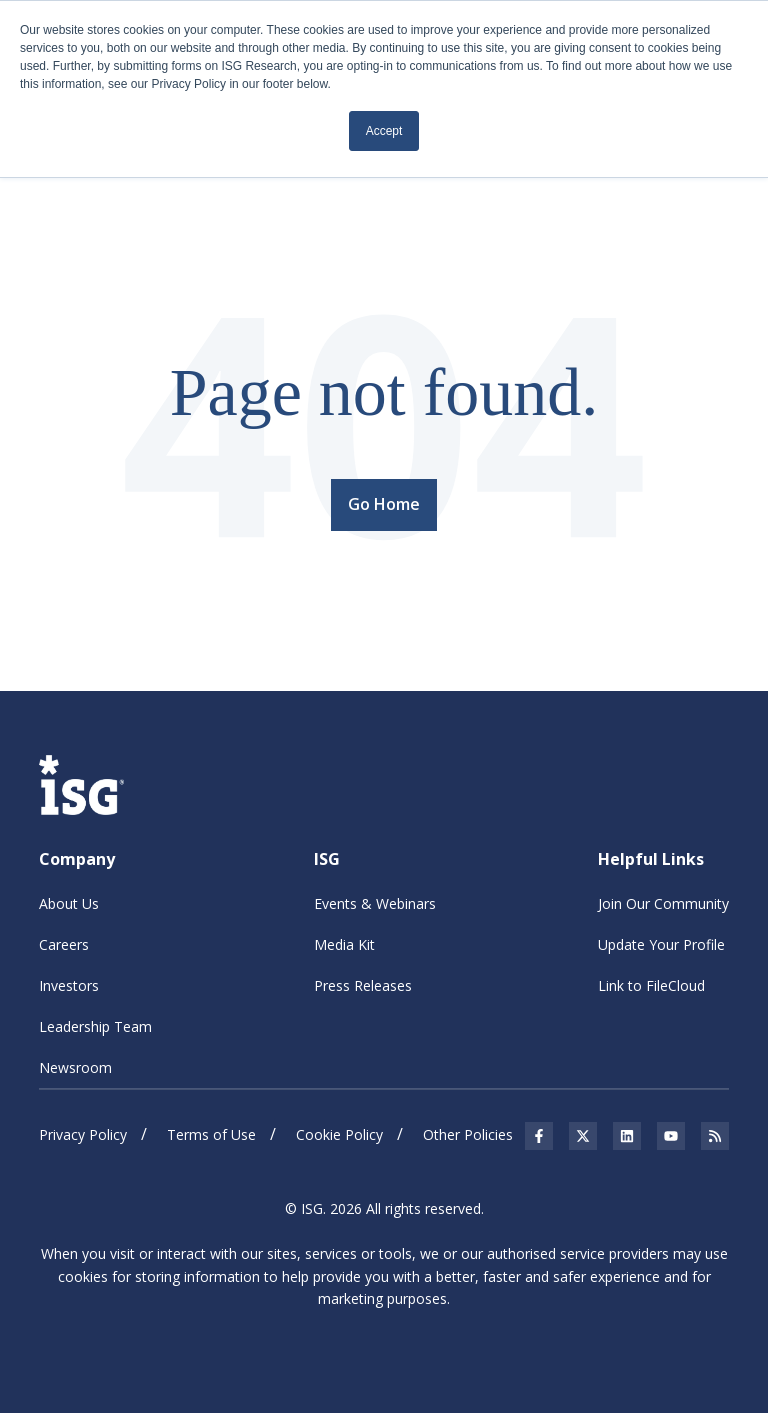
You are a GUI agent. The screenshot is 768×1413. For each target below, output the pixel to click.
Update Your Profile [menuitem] (661, 944)
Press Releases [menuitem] (363, 985)
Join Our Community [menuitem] (663, 903)
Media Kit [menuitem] (344, 944)
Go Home (384, 504)
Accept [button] (384, 131)
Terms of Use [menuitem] (211, 1134)
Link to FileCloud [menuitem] (651, 985)
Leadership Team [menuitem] (95, 1026)
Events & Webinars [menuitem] (375, 903)
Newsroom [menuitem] (75, 1067)
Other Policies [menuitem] (468, 1134)
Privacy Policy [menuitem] (83, 1134)
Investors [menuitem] (69, 985)
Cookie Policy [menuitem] (339, 1134)
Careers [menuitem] (64, 944)
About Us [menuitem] (69, 903)
